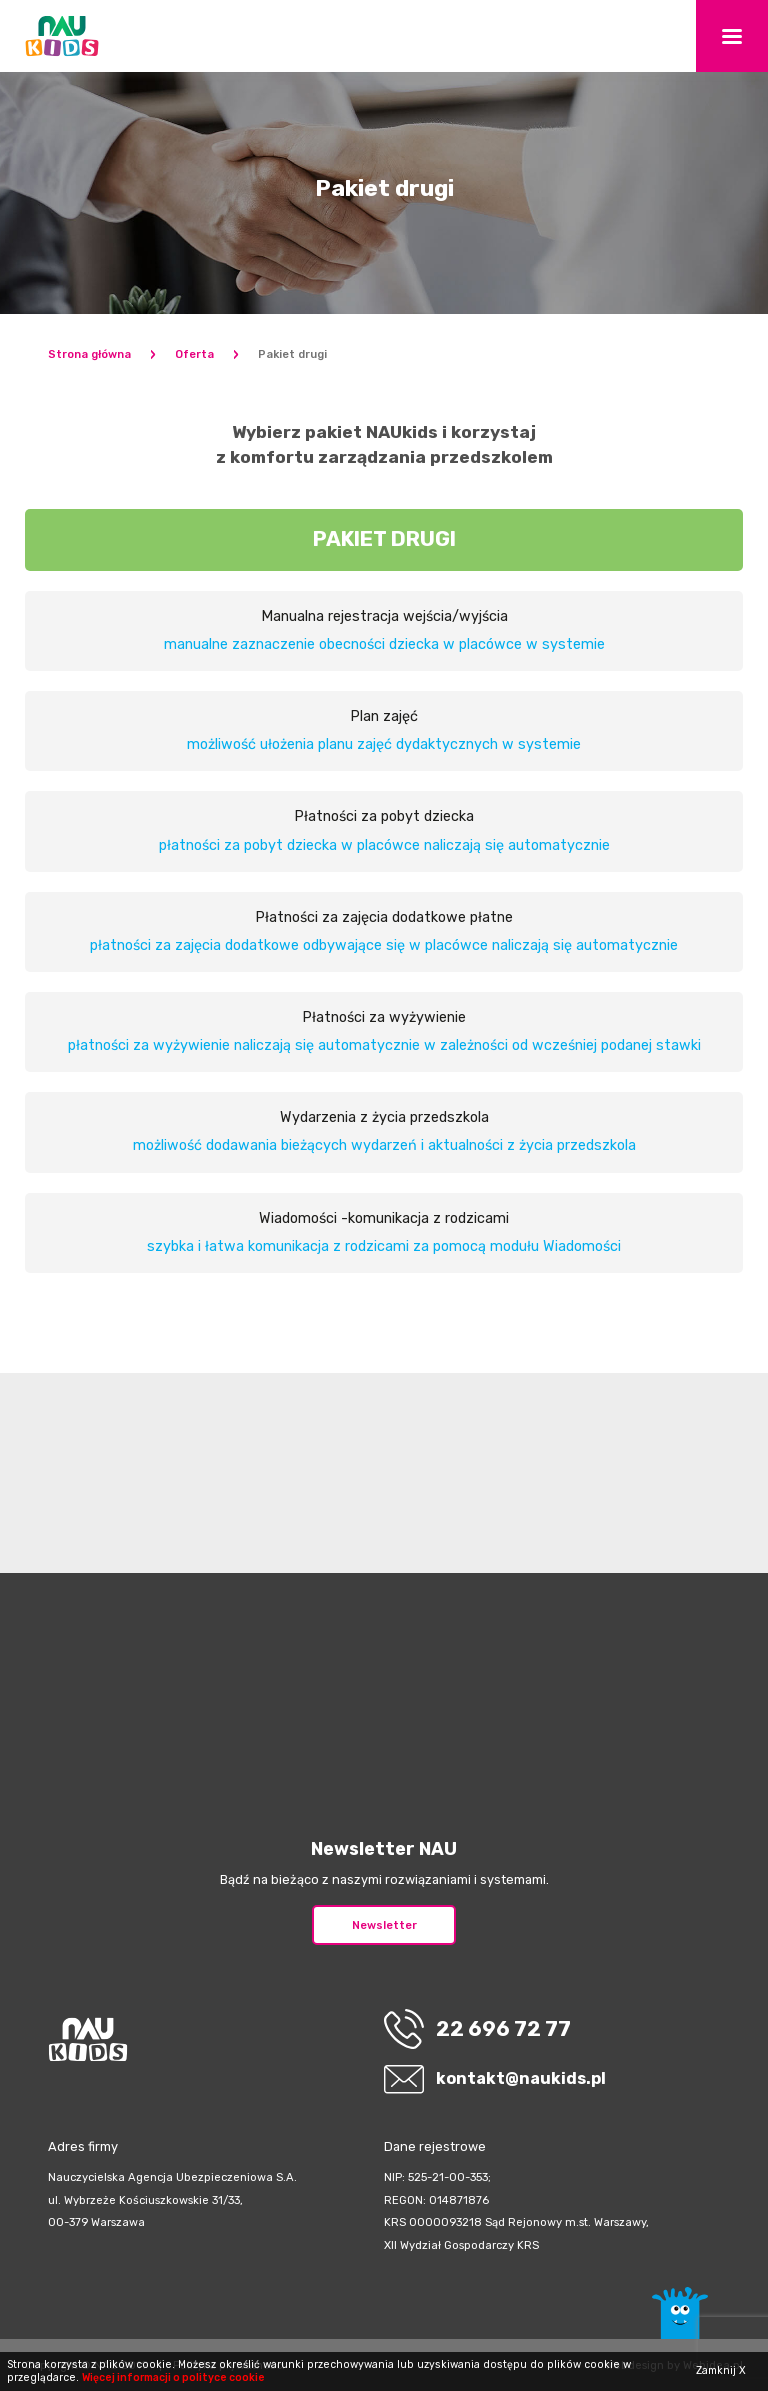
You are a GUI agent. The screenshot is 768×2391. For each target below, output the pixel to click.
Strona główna (89, 354)
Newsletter (384, 1925)
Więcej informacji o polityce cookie (173, 2377)
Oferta (194, 354)
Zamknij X (721, 2370)
